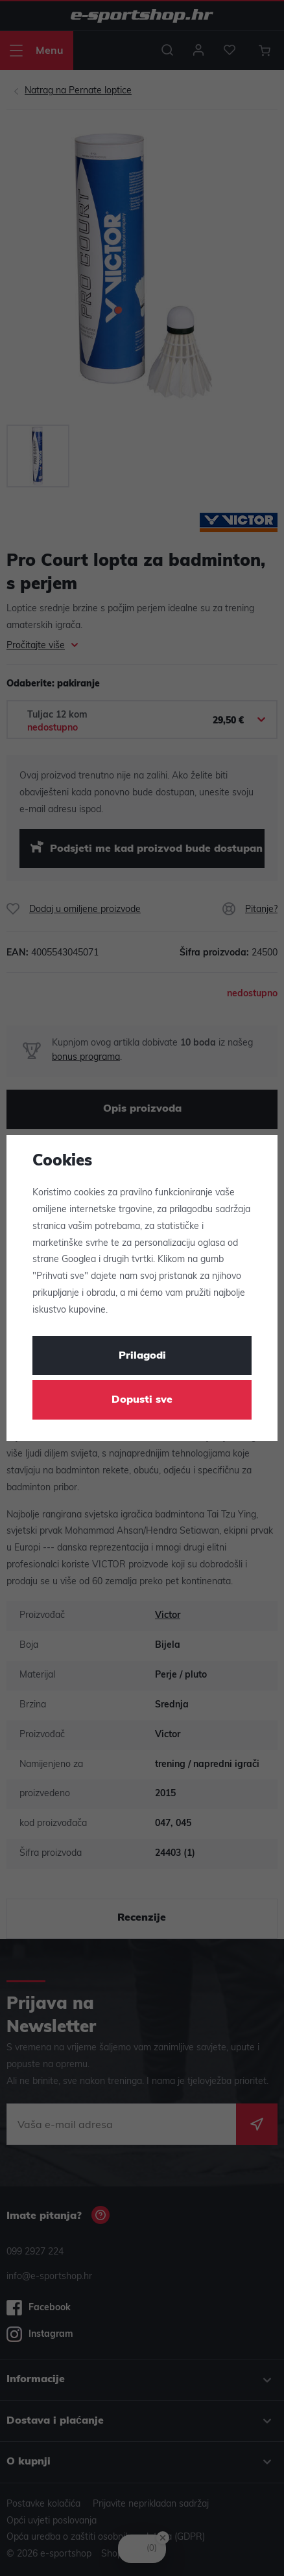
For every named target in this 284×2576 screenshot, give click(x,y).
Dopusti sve (142, 1400)
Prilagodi (142, 1356)
